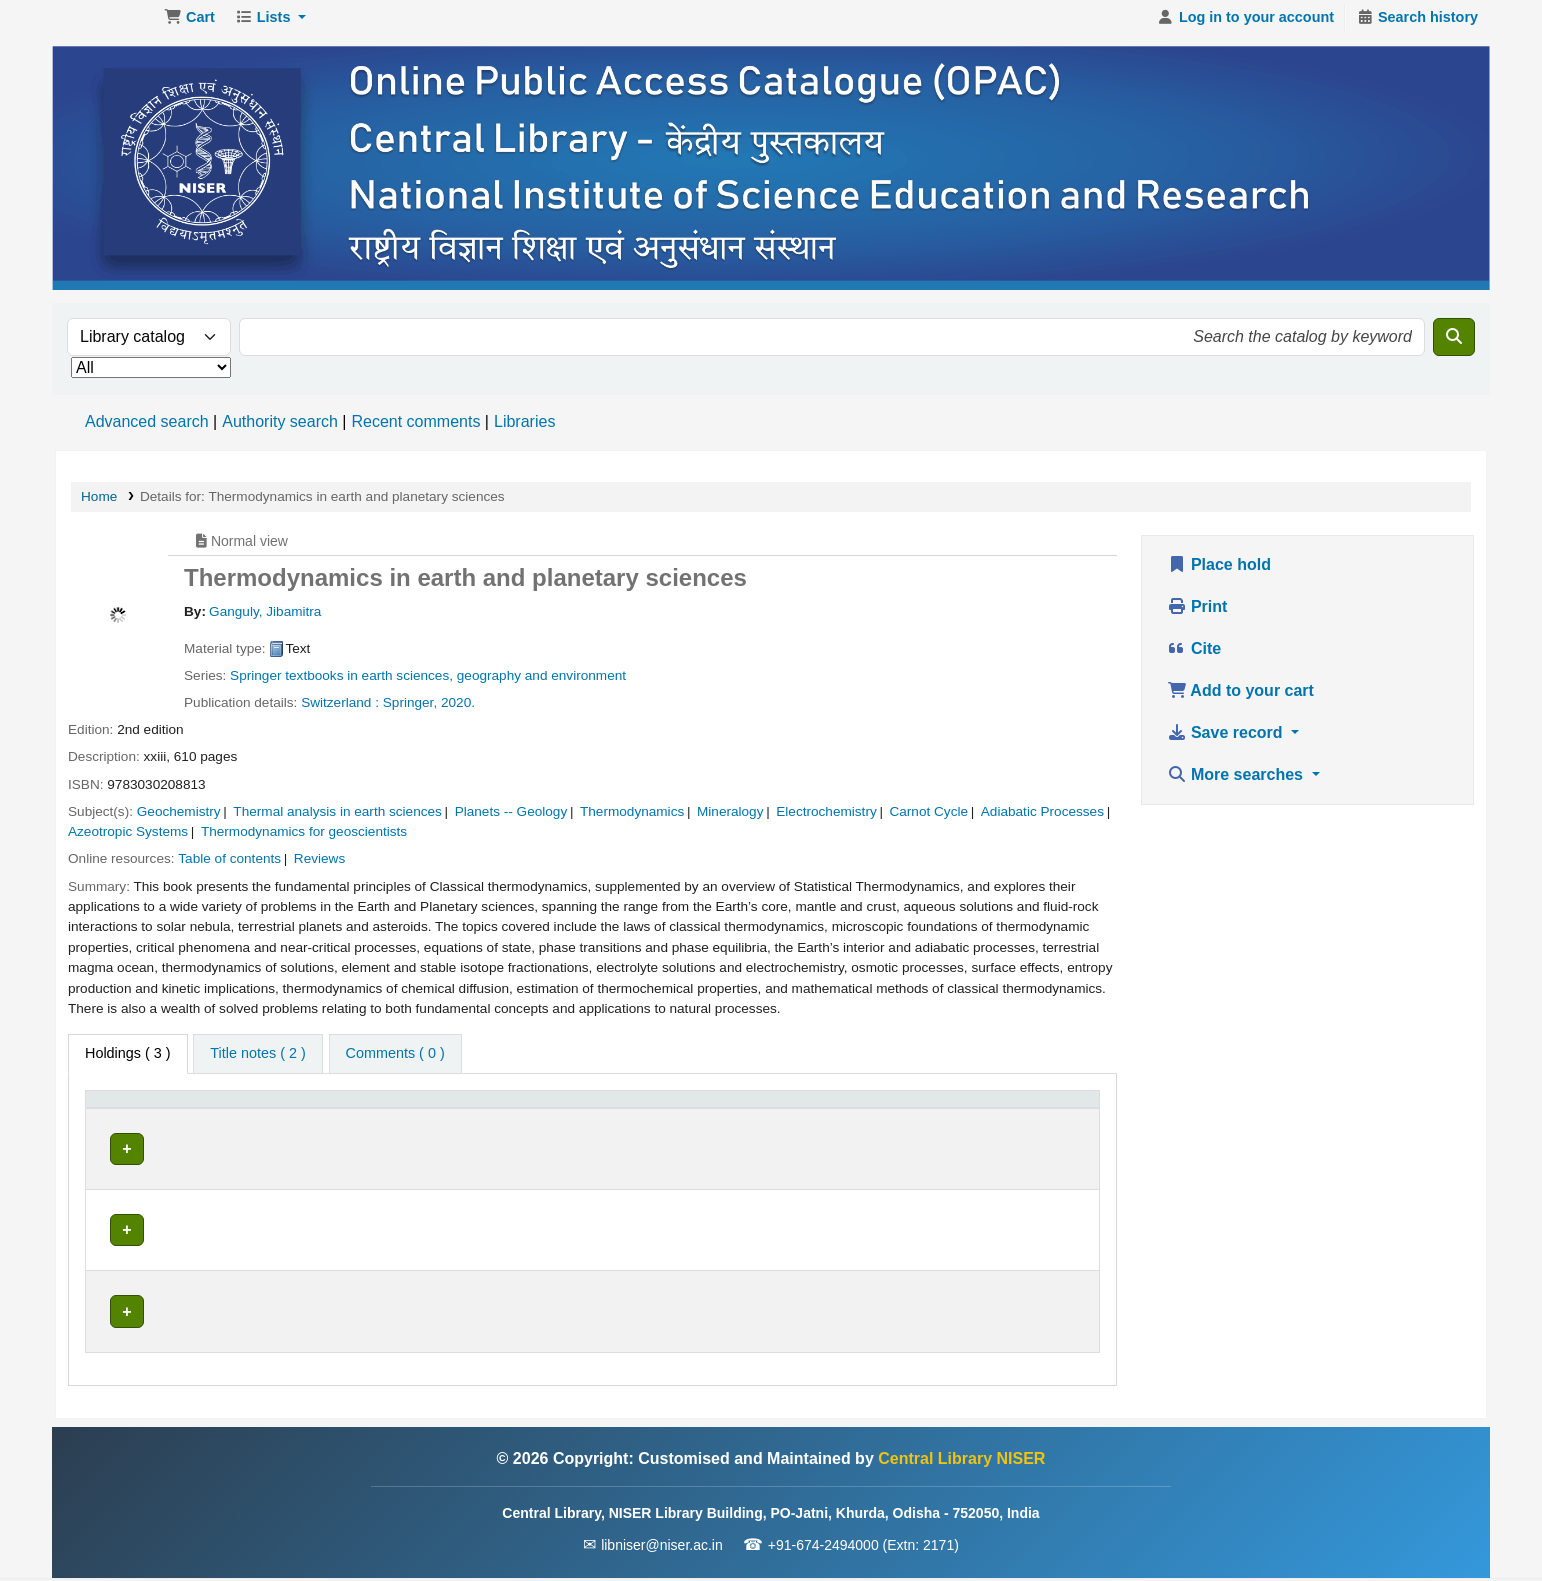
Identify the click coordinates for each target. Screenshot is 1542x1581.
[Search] (1454, 347)
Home (99, 506)
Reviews (319, 868)
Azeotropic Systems (128, 841)
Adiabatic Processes (1042, 821)
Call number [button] (544, 1119)
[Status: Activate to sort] (865, 1119)
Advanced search (147, 431)
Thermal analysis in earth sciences (337, 821)
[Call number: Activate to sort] (644, 1119)
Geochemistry (179, 821)
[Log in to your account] (1245, 28)
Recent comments (415, 431)
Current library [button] (317, 1119)
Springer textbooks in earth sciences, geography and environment (428, 685)
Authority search (280, 431)
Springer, (410, 712)
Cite (1194, 658)
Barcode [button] (973, 1119)
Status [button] (825, 1119)
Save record (1227, 742)
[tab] (257, 1064)
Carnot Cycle (928, 821)
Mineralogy (730, 821)
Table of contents (229, 868)
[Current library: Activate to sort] (376, 1119)
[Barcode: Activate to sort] (1017, 1119)
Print (1197, 616)
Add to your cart (1240, 700)
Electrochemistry (826, 821)
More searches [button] (1237, 784)
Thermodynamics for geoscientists (304, 841)
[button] (189, 28)
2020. (458, 712)
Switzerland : (340, 712)
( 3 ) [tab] (128, 1063)
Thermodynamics (632, 821)
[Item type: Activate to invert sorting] (172, 1119)
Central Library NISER (106, 28)
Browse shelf (617, 1158)
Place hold (1219, 574)
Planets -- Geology (511, 821)
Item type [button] (125, 1119)
